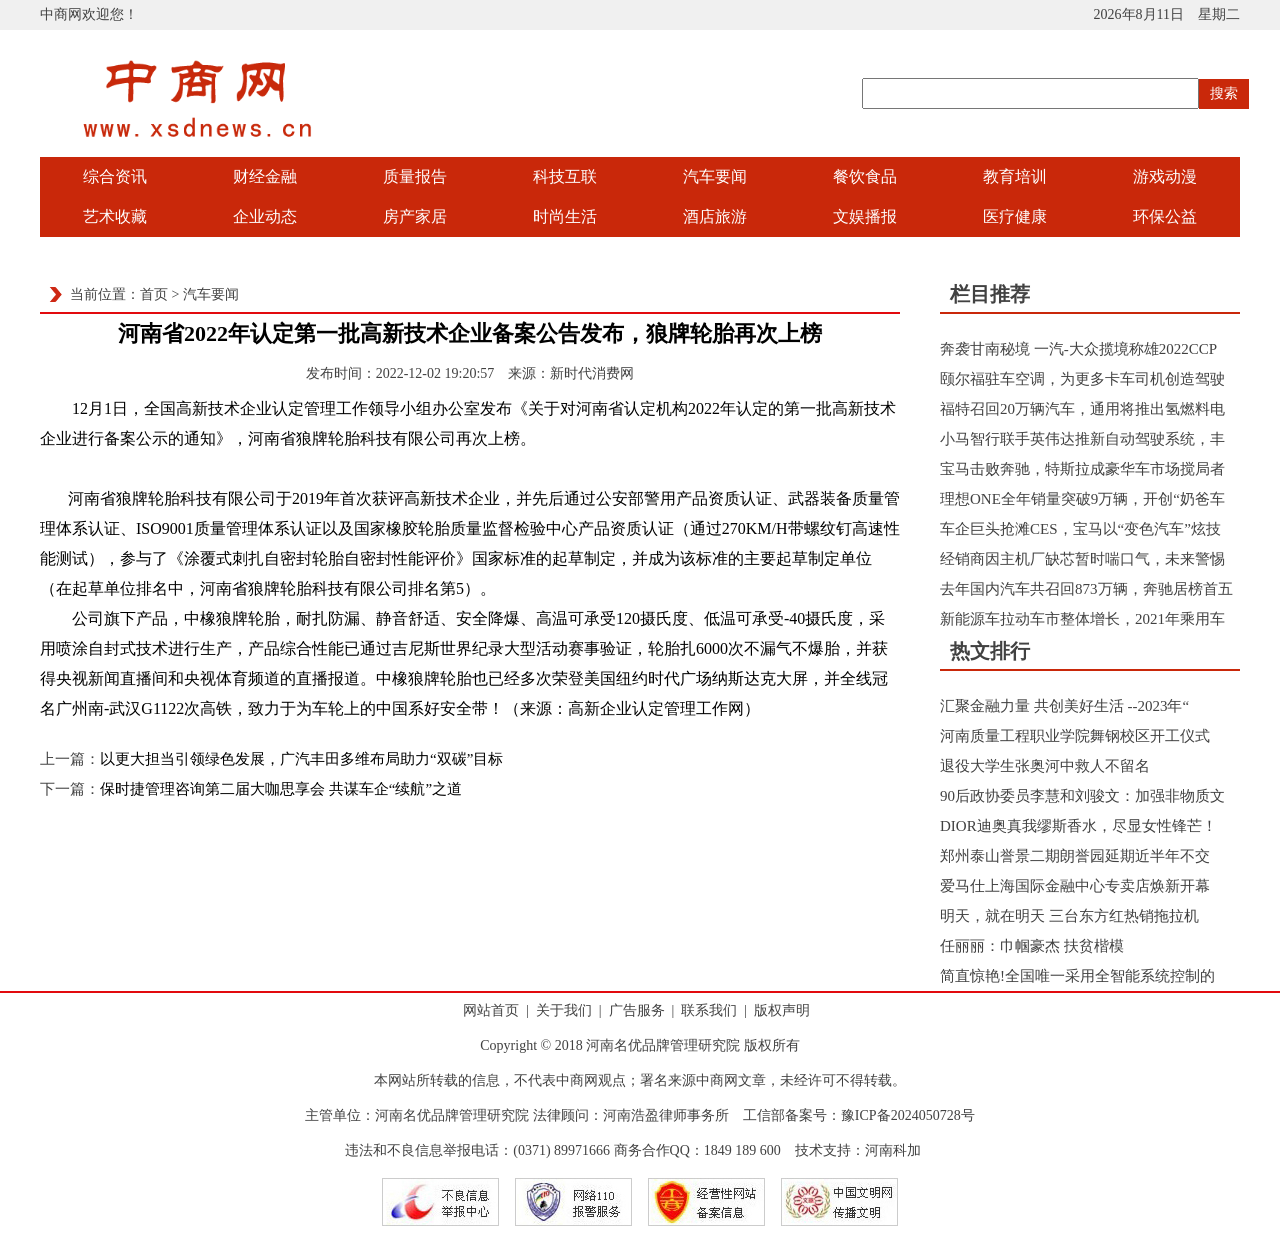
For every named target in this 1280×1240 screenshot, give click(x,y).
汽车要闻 (715, 176)
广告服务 (637, 1010)
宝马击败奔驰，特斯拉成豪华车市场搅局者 (1082, 469)
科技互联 (565, 176)
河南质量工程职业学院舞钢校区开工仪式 (1075, 736)
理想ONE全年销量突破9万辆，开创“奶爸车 (1082, 499)
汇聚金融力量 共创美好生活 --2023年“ (1064, 706)
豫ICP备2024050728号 (908, 1115)
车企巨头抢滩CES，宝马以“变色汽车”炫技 (1080, 529)
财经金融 (265, 176)
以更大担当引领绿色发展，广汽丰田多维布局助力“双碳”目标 (301, 759)
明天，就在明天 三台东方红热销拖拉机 (1069, 916)
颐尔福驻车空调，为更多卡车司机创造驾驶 (1082, 379)
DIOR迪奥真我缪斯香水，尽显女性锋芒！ (1078, 826)
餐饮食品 (865, 176)
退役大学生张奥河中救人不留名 (1045, 766)
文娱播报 (865, 216)
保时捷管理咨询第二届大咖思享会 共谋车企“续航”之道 (281, 789)
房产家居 (415, 216)
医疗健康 (1015, 216)
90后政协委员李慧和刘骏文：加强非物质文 (1082, 796)
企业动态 (265, 216)
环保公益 (1165, 216)
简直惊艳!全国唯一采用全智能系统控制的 (1077, 976)
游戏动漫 (1165, 176)
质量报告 (415, 176)
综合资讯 (115, 176)
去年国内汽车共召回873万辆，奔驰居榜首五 (1086, 589)
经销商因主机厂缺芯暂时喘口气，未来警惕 (1082, 559)
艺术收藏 (115, 216)
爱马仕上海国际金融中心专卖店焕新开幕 (1075, 886)
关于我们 (564, 1010)
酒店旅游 (715, 216)
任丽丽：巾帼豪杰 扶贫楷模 (1032, 946)
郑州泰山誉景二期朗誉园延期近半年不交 (1075, 856)
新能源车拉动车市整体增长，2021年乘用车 (1082, 619)
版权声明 (782, 1010)
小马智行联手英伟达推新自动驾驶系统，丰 (1082, 439)
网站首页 (491, 1010)
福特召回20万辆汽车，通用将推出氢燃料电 (1082, 409)
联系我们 (709, 1010)
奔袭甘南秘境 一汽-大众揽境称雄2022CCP (1078, 349)
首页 (154, 294)
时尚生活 (565, 216)
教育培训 (1015, 176)
